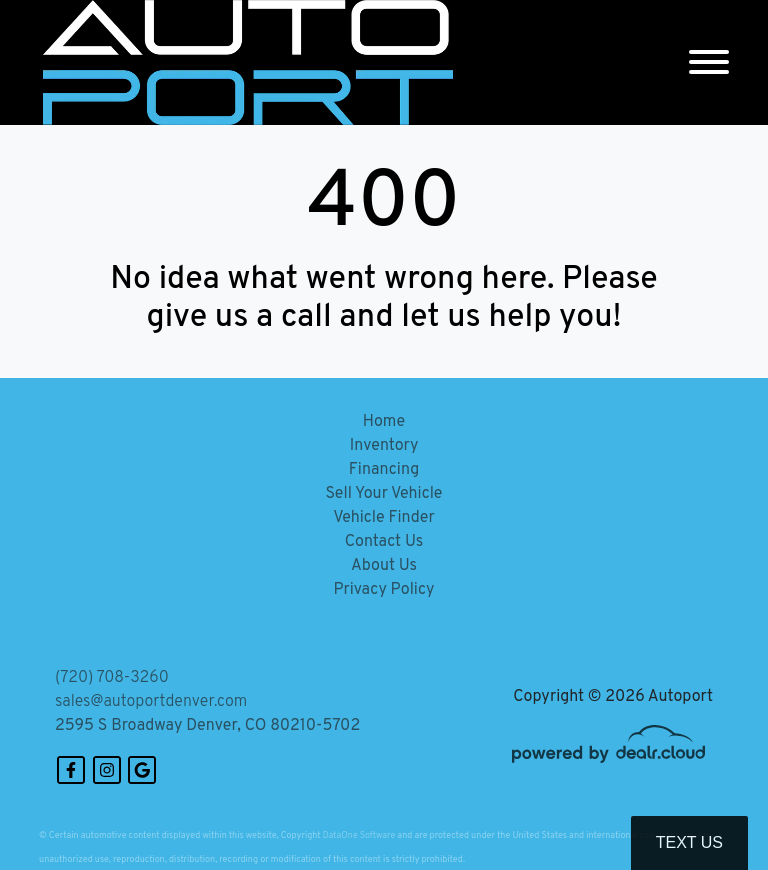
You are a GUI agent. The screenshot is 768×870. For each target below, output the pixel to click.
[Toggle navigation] (709, 62)
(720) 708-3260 (112, 678)
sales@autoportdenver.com (151, 702)
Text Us (689, 842)
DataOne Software (359, 835)
